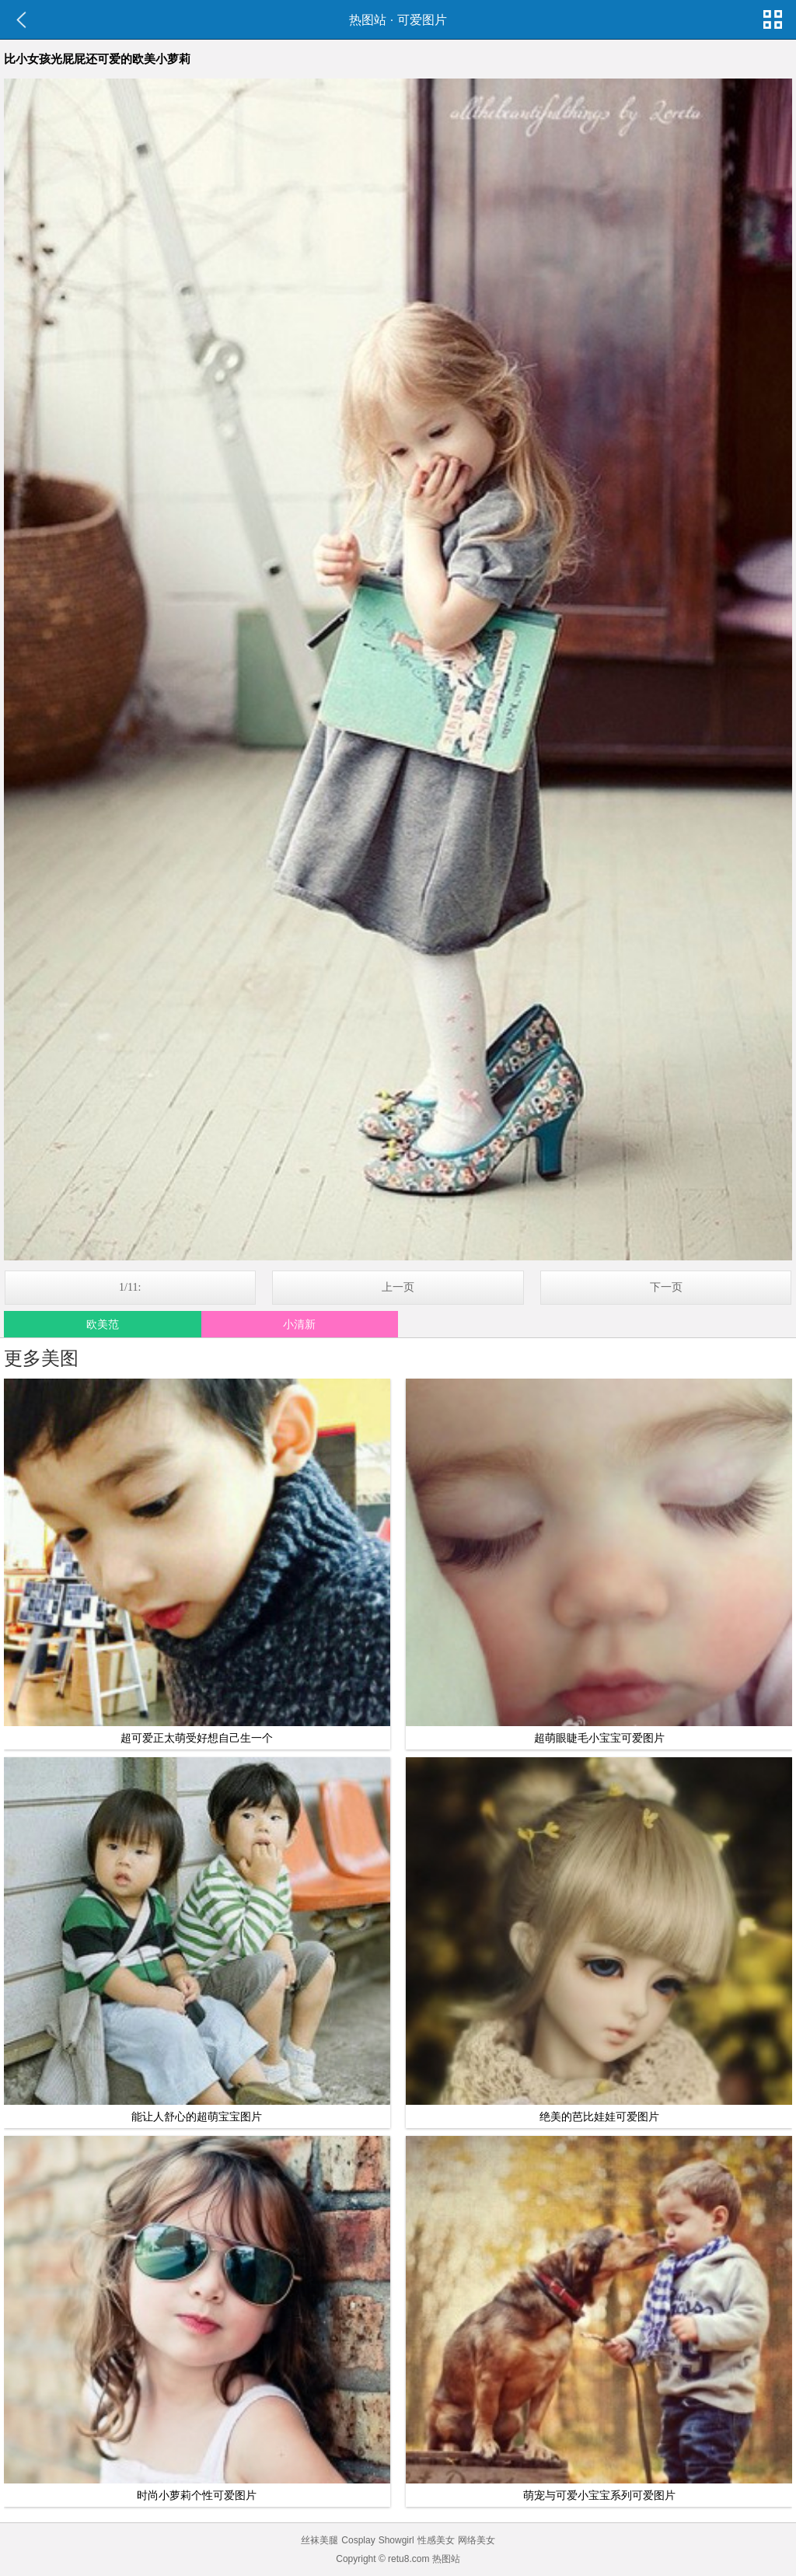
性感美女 (436, 2540)
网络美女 (476, 2540)
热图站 (367, 19)
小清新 (299, 1324)
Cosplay (358, 2540)
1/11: (130, 1287)
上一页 (398, 1287)
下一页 (666, 1287)
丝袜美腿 (319, 2540)
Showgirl (396, 2540)
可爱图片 (422, 19)
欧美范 (102, 1324)
